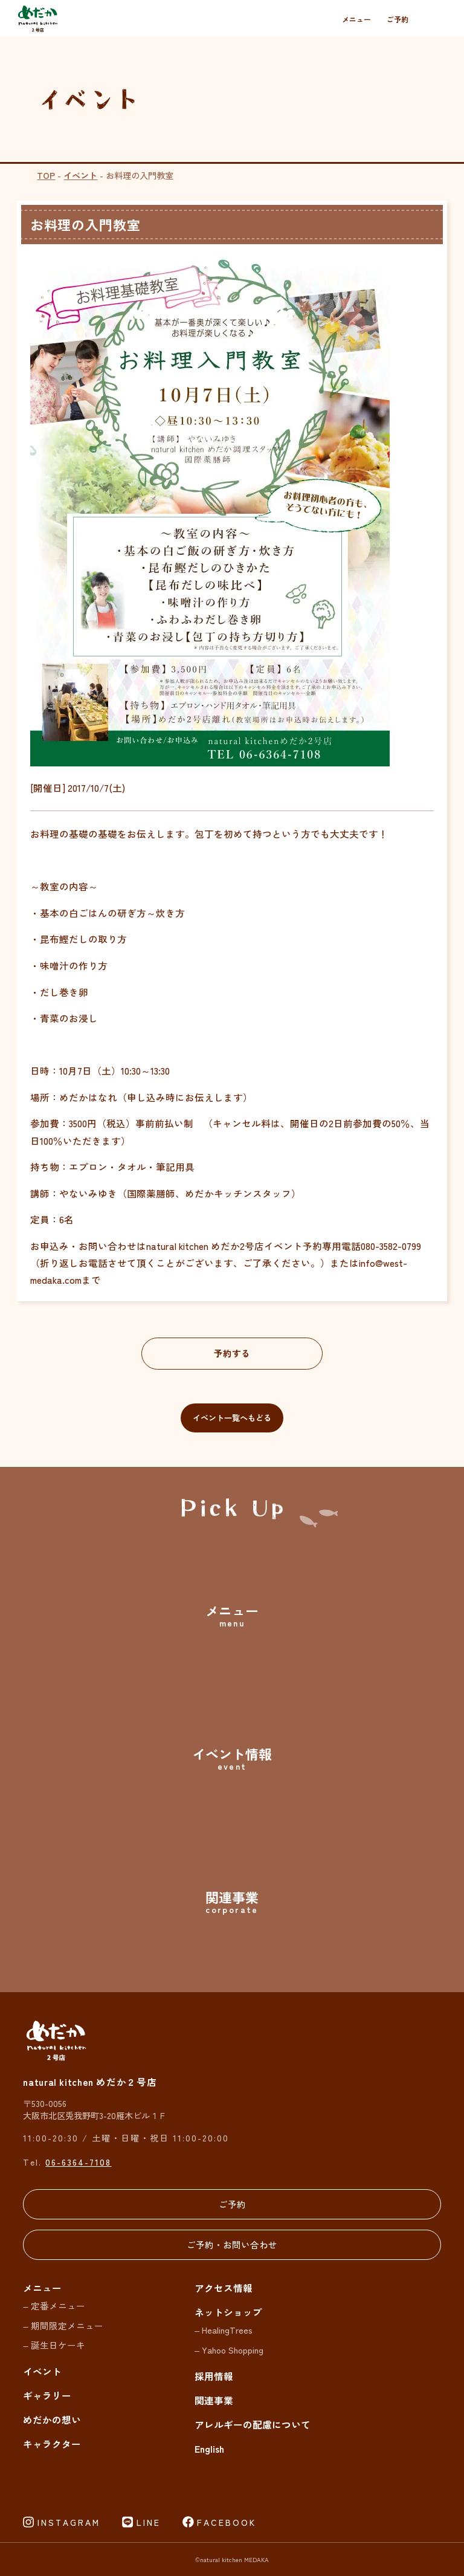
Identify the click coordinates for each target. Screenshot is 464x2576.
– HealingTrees (224, 2329)
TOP (46, 175)
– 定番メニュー (54, 2305)
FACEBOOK (226, 2522)
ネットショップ (228, 2312)
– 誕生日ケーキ (54, 2345)
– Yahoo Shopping (229, 2349)
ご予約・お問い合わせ (232, 2244)
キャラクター (52, 2444)
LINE (149, 2522)
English (209, 2448)
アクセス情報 (224, 2287)
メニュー (356, 19)
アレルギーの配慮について (253, 2424)
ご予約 (397, 19)
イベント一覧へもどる (232, 1417)
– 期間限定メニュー (63, 2325)
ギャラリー (47, 2396)
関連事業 (214, 2400)
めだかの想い (52, 2420)
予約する (232, 1353)
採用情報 (214, 2376)
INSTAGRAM (68, 2522)
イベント (80, 175)
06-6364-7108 (78, 2162)
